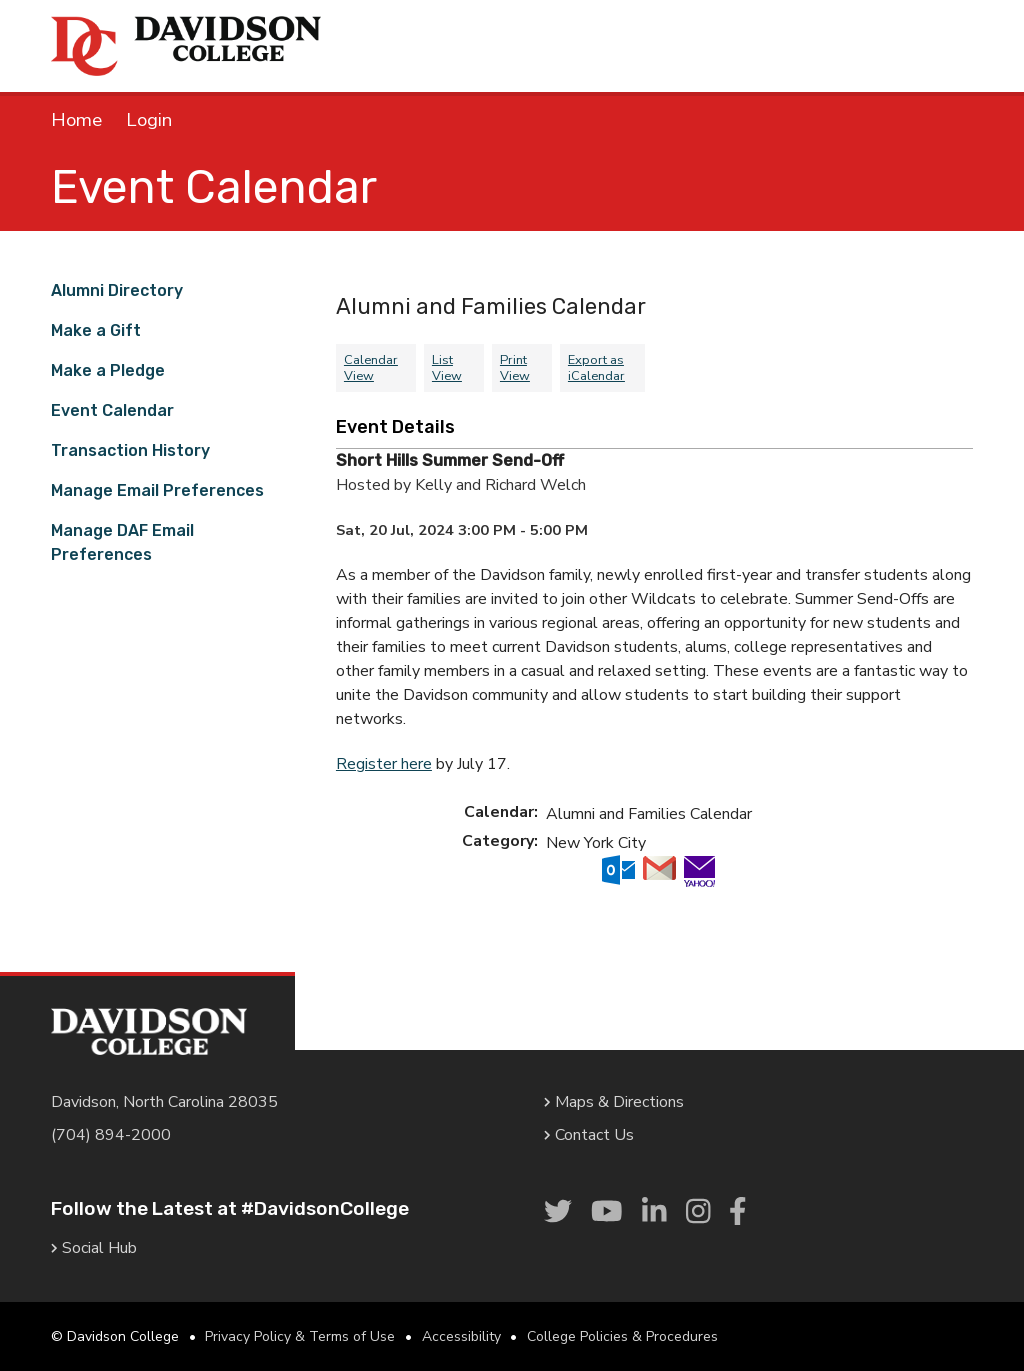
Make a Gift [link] (96, 330)
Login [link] (149, 120)
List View (447, 368)
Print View (515, 368)
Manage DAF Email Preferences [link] (122, 542)
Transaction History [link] (130, 450)
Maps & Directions (614, 1102)
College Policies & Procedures (622, 1336)
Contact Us (589, 1135)
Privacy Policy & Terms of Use (300, 1336)
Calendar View (371, 368)
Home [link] (76, 120)
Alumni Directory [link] (117, 290)
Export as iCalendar (596, 368)
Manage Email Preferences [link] (157, 490)
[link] (558, 1212)
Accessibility (461, 1336)
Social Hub (94, 1248)
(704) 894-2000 (111, 1135)
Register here (384, 764)
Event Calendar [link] (112, 410)
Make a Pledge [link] (108, 370)
